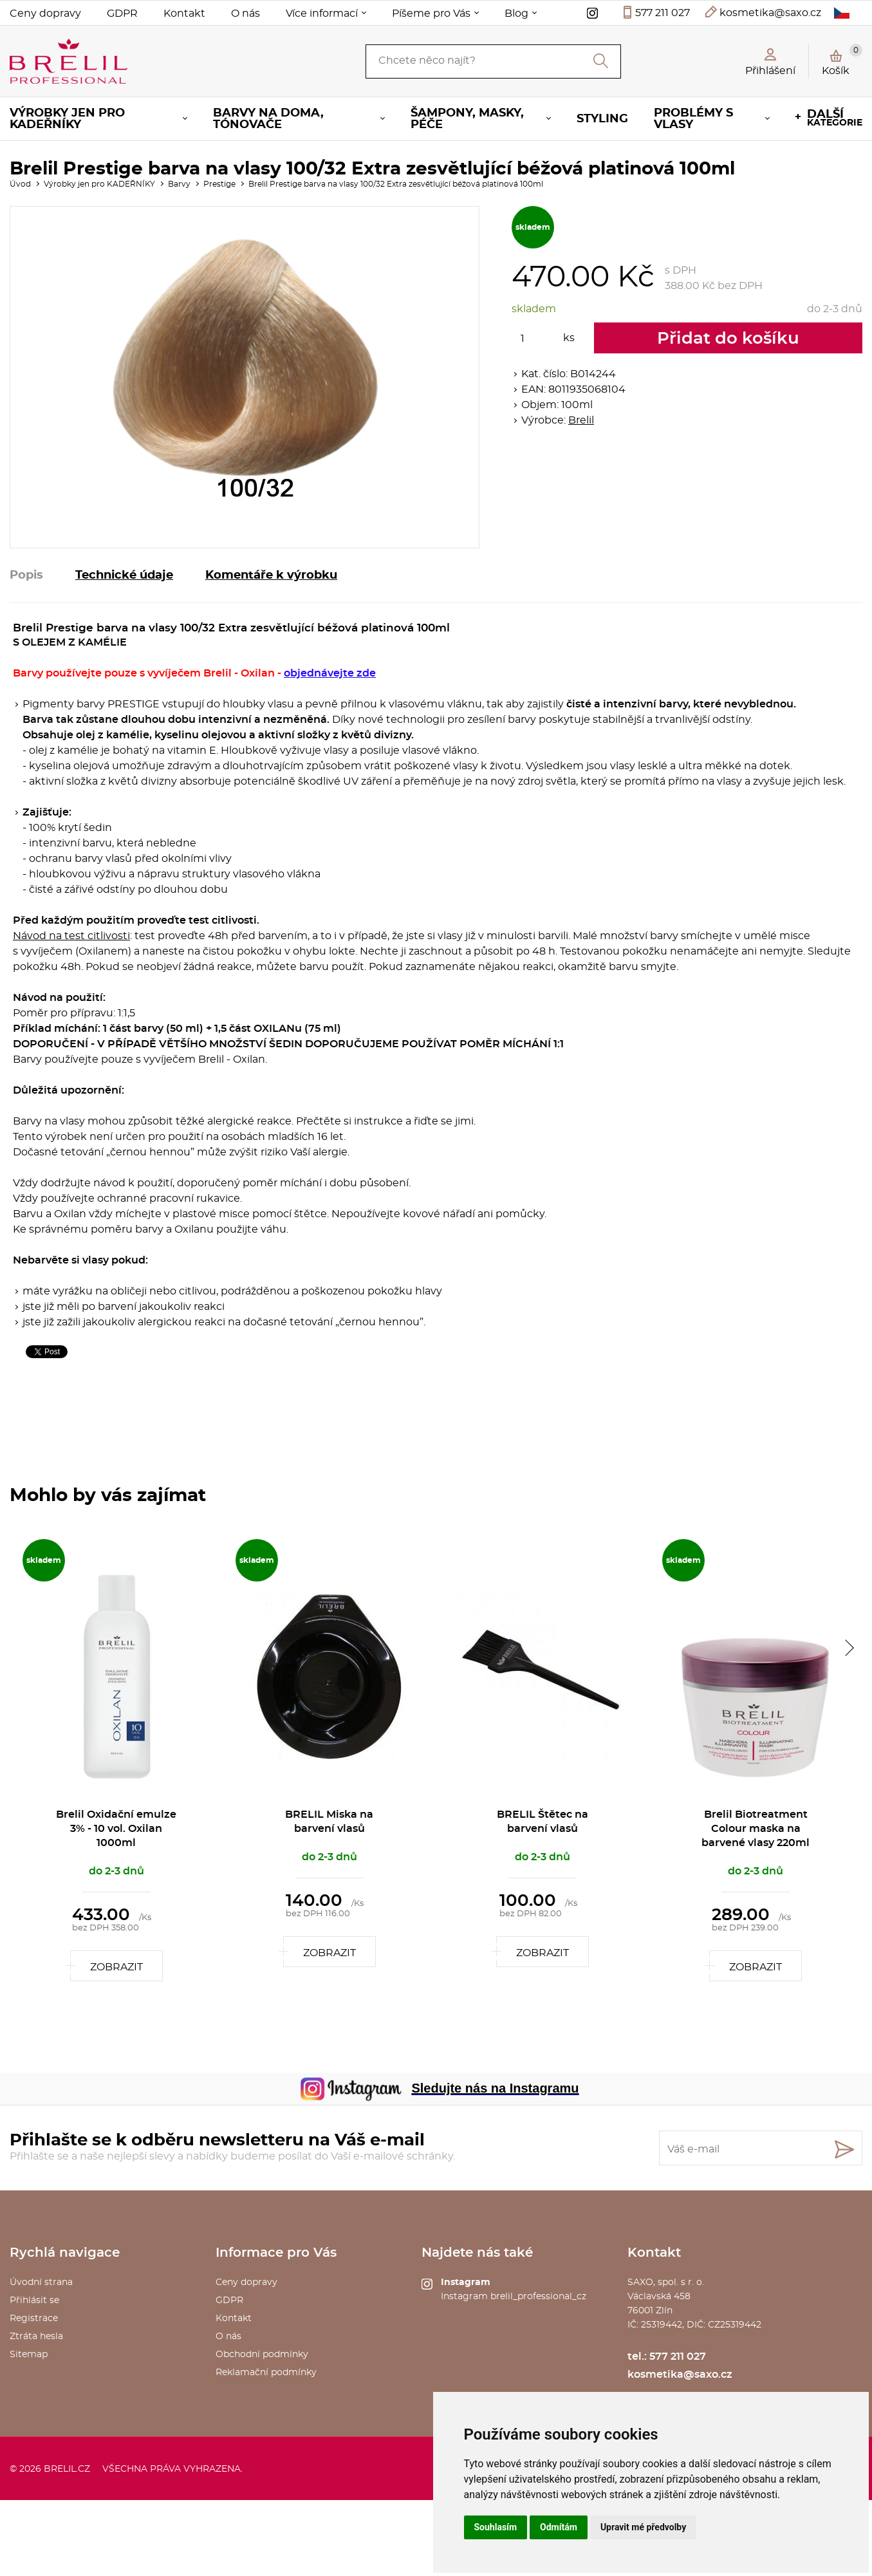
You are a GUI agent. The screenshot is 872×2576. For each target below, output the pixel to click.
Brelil (581, 420)
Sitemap (29, 2354)
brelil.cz (67, 2469)
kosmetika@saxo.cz (770, 13)
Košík (842, 60)
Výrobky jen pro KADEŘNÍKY (67, 119)
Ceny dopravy (45, 13)
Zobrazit (116, 1967)
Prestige (219, 184)
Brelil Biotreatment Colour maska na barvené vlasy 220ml (755, 1828)
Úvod (20, 184)
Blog (516, 13)
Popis (26, 575)
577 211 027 (662, 13)
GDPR (122, 13)
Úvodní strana (41, 2282)
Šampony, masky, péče (467, 119)
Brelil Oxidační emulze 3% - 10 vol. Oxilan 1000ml (116, 1828)
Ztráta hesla (36, 2336)
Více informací (322, 13)
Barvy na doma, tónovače (268, 119)
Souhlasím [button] (495, 2527)
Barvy (179, 184)
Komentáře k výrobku (271, 575)
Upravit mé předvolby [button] (643, 2527)
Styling (602, 119)
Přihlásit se (34, 2300)
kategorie (834, 118)
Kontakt (184, 13)
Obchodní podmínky (262, 2354)
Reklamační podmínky (266, 2372)
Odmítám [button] (558, 2527)
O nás (245, 13)
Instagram (465, 2282)
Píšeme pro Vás (431, 13)
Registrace (34, 2318)
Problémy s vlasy (693, 119)
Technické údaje (124, 575)
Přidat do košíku (728, 338)
